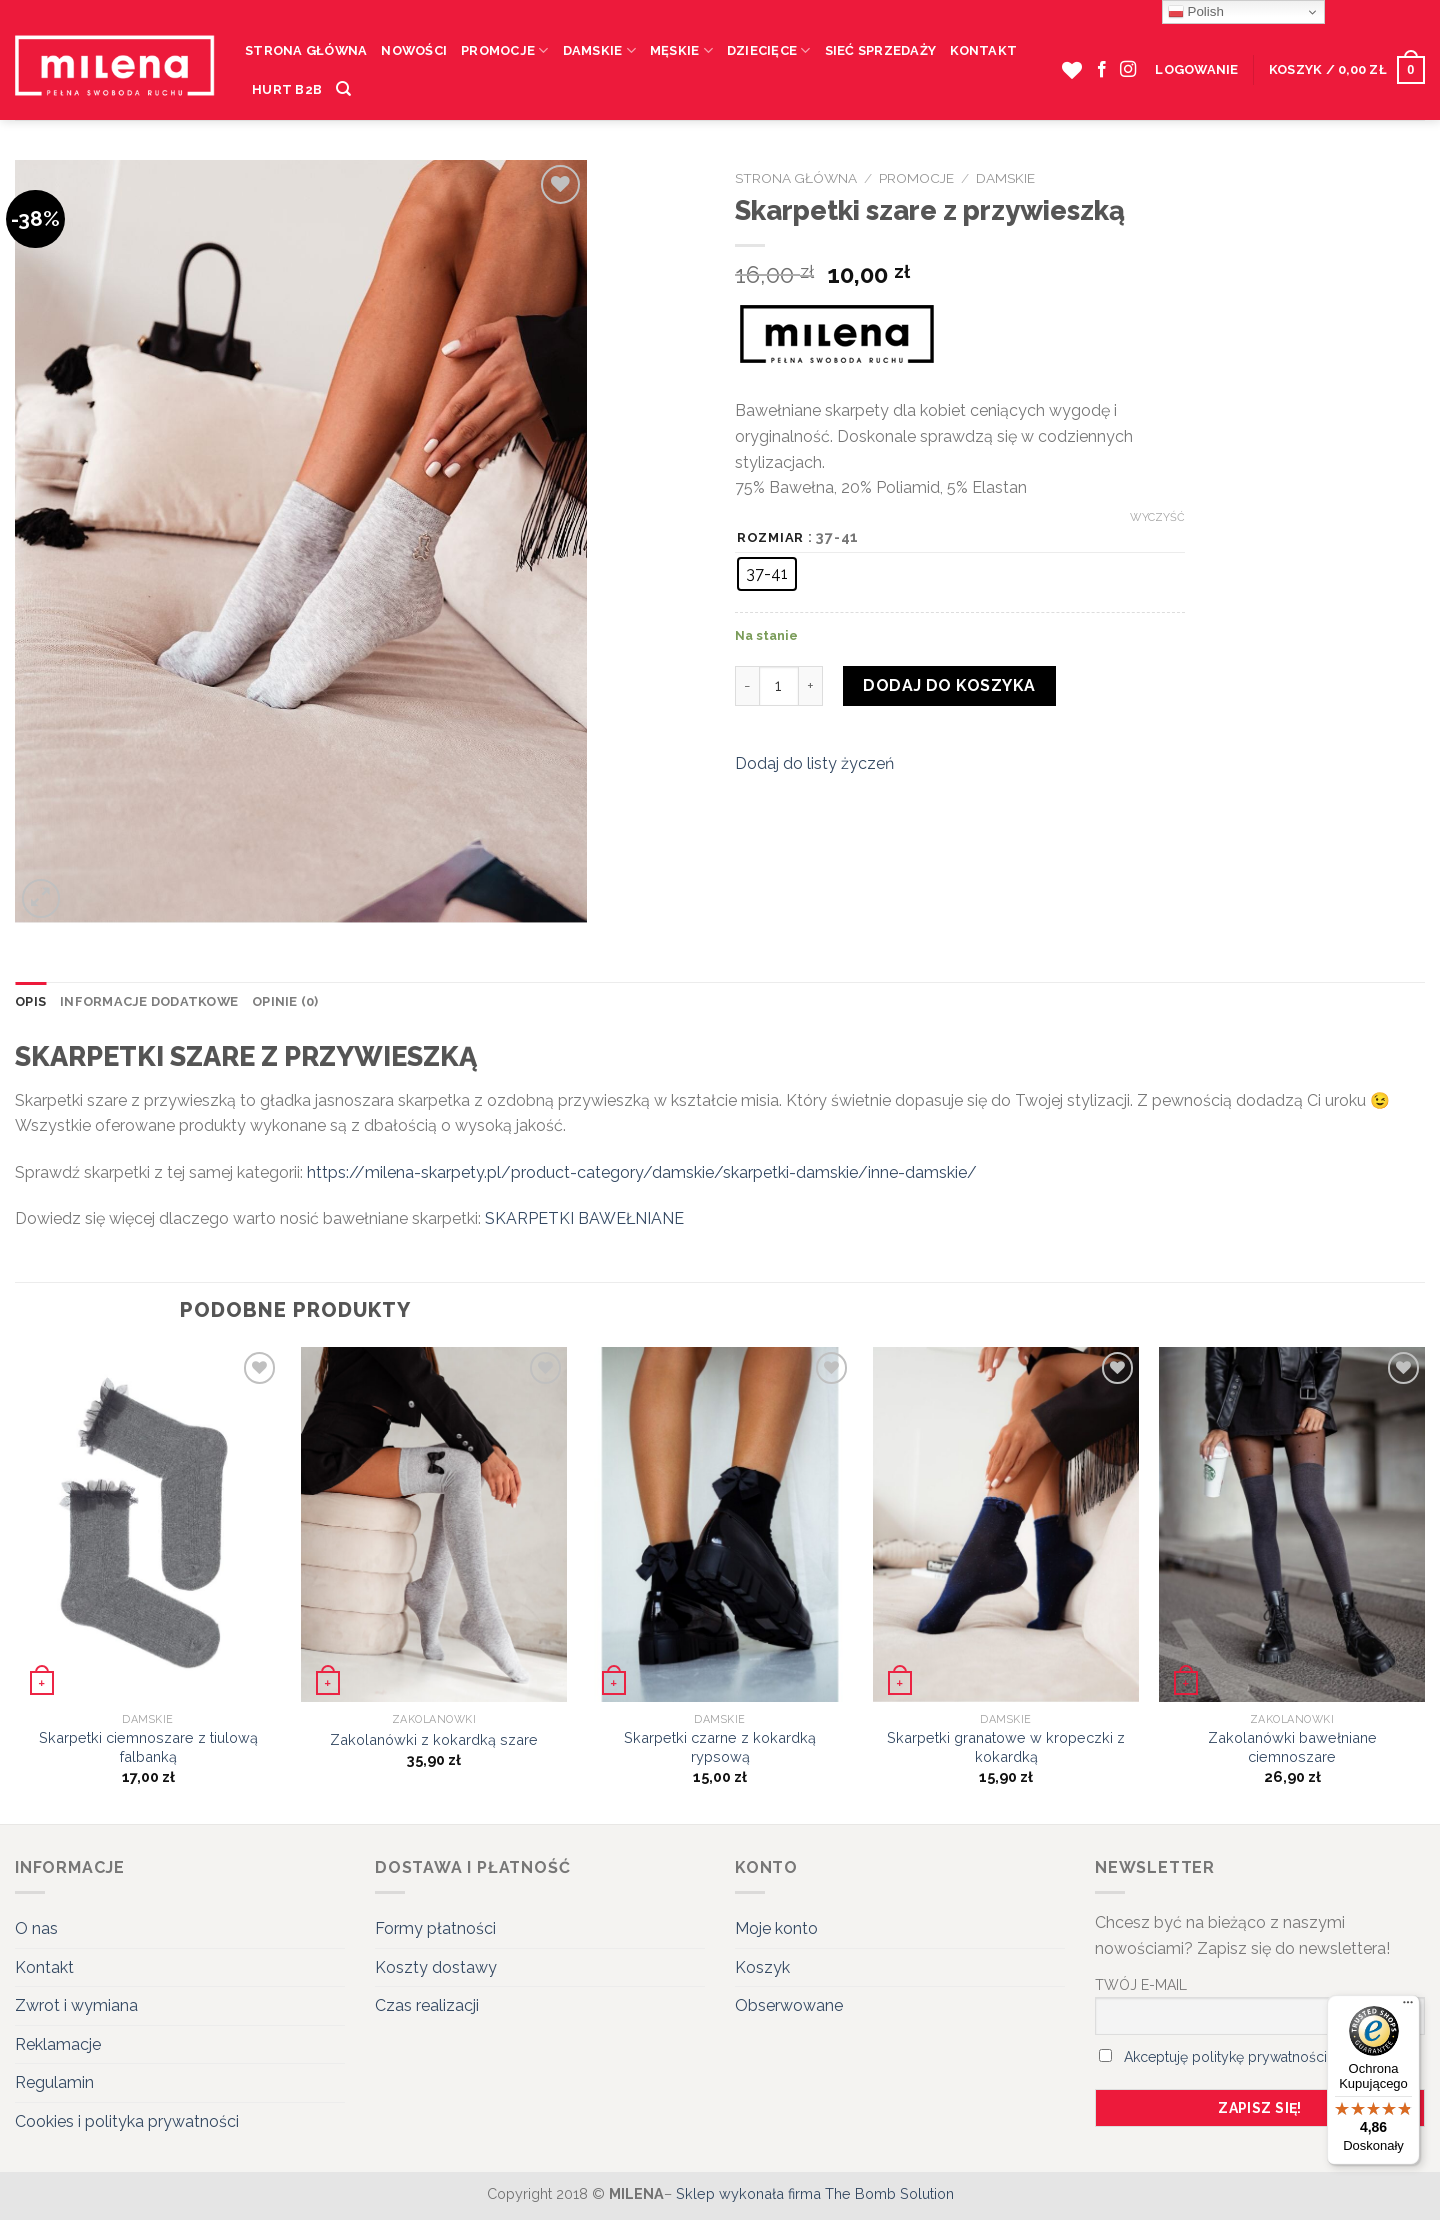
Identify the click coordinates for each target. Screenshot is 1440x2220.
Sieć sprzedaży (881, 50)
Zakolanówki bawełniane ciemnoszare (1292, 1747)
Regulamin (54, 2082)
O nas (36, 1928)
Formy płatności (435, 1928)
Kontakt (983, 50)
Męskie (681, 50)
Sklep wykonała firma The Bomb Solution (815, 2193)
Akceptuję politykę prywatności (1225, 2057)
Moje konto (776, 1928)
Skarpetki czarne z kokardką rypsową (720, 1747)
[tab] (30, 1002)
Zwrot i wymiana (76, 2005)
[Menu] (1408, 2007)
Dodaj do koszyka (949, 685)
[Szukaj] (343, 89)
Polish (1196, 12)
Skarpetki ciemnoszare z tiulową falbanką (148, 1747)
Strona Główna (306, 50)
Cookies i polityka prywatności (127, 2121)
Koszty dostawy (436, 1967)
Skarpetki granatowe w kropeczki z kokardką (1006, 1747)
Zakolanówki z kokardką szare (434, 1739)
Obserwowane (789, 2005)
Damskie (599, 50)
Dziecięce (769, 50)
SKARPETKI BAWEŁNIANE (584, 1218)
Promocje (505, 50)
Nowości (414, 50)
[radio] (767, 574)
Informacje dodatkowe (149, 1001)
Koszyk (762, 1967)
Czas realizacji (427, 2005)
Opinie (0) (285, 1001)
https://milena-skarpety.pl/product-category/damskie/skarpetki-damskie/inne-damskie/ (642, 1172)
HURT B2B (287, 89)
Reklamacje (58, 2044)
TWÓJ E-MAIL (1141, 1985)
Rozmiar (770, 538)
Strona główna (796, 178)
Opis (30, 1001)
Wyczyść (1157, 517)
